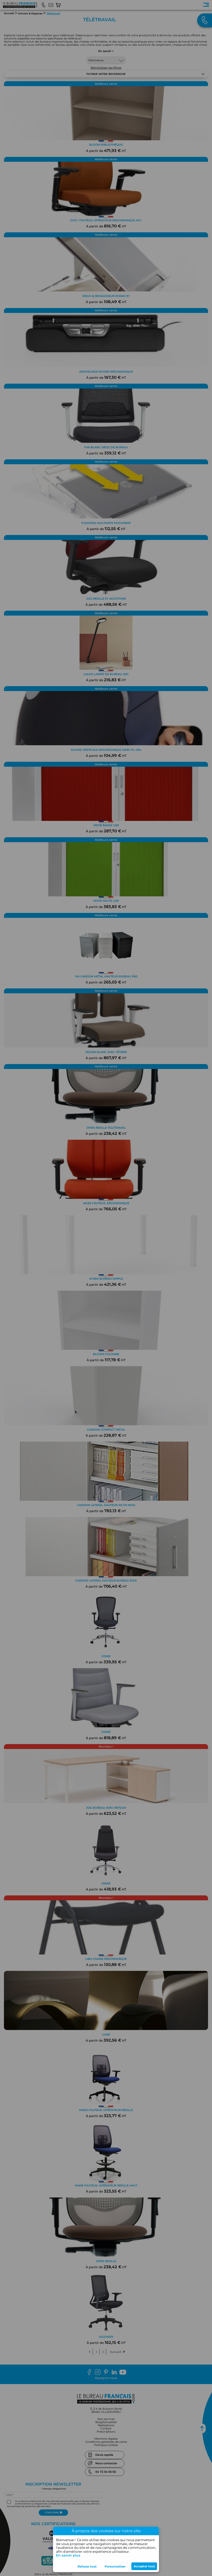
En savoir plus (68, 2555)
